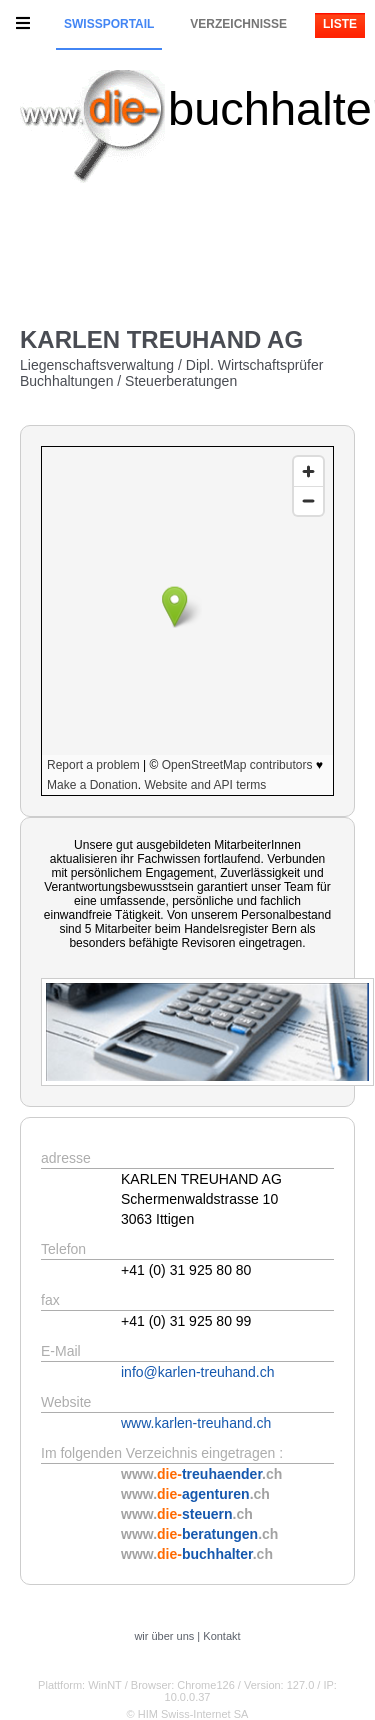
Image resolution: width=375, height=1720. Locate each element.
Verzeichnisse (238, 24)
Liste (340, 24)
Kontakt (221, 1636)
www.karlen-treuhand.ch (196, 1423)
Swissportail (109, 24)
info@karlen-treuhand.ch (198, 1372)
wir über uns (164, 1636)
